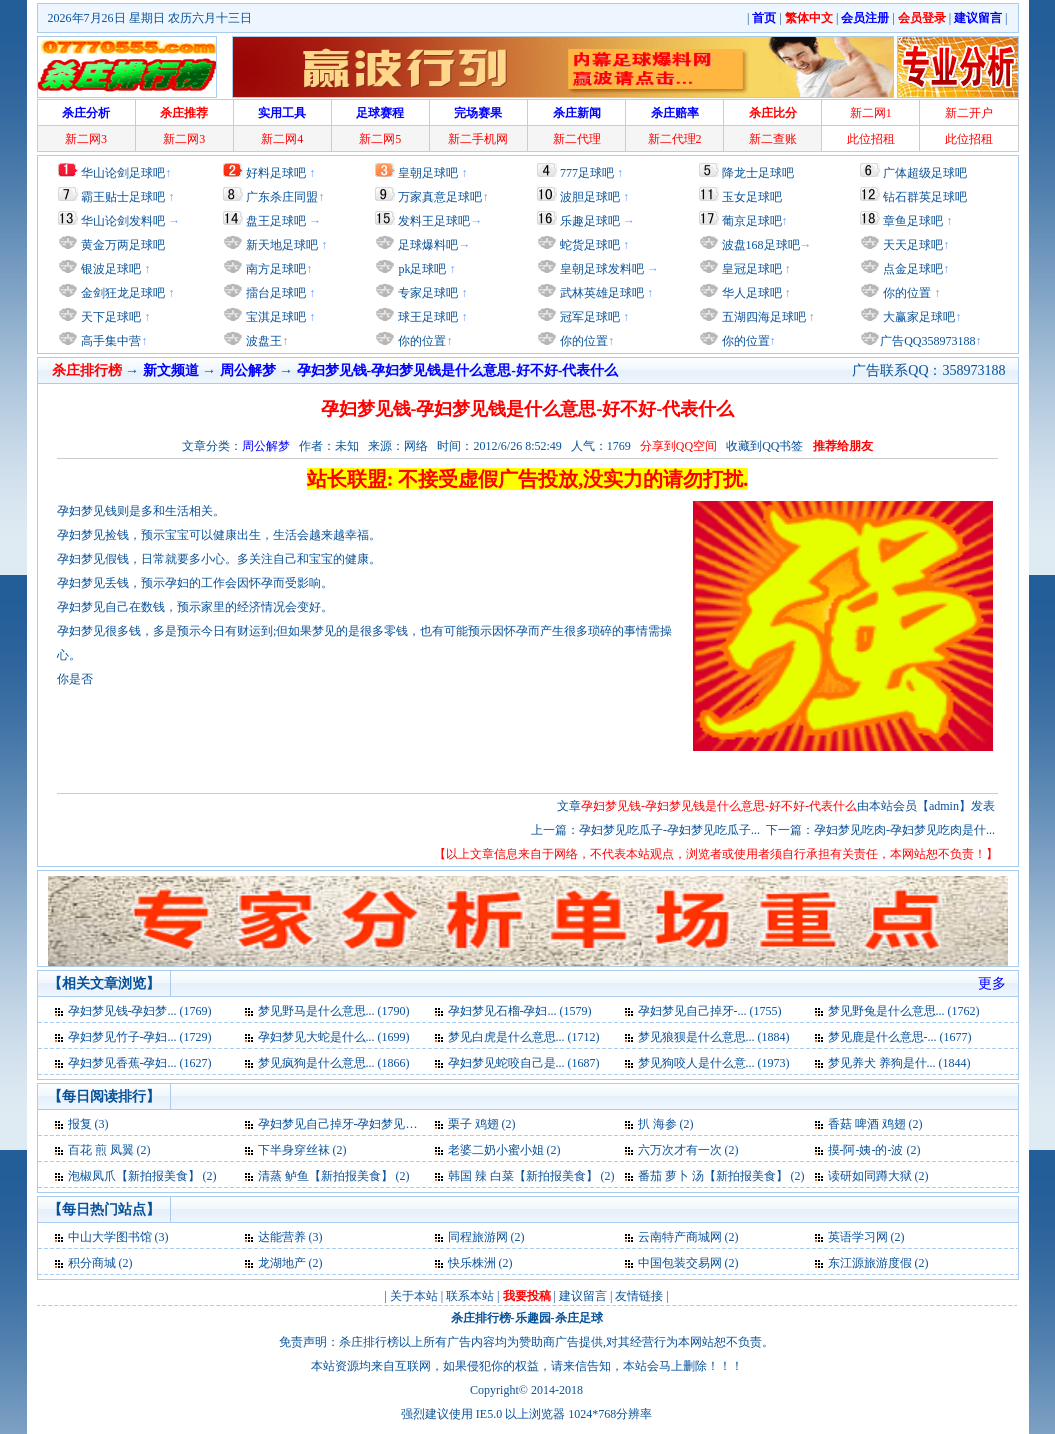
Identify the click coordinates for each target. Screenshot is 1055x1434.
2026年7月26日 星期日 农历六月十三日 (150, 18)
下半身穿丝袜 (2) (302, 1150)
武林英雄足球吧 (600, 293)
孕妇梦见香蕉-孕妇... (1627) (140, 1063)
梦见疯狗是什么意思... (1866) (334, 1063)
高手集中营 (109, 341)
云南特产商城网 (680, 1237)
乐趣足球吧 (590, 221)
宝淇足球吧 (276, 317)
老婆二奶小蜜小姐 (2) (504, 1150)
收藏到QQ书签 (764, 446)
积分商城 (92, 1263)
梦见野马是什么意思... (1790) (334, 1011)
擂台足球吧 (274, 293)
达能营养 (282, 1237)
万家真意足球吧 (440, 197)
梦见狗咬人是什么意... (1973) (714, 1063)
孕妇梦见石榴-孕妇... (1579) (520, 1011)
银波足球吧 (111, 269)
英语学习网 (858, 1237)
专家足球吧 (426, 293)
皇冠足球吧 (750, 269)
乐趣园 (533, 1318)
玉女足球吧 (752, 197)
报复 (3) (88, 1124)
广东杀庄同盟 (282, 197)
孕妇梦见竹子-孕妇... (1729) (140, 1037)
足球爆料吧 (428, 245)
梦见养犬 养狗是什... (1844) (899, 1063)
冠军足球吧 (588, 317)
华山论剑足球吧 (123, 173)
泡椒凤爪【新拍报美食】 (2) (142, 1176)
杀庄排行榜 (481, 1318)
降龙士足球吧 (758, 173)
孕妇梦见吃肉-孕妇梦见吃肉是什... (904, 830)
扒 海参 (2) (666, 1124)
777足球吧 (587, 173)
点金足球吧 (911, 269)
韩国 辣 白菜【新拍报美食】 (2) (531, 1176)
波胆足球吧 (590, 197)
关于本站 (414, 1296)
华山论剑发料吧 (123, 221)
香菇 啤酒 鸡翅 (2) (875, 1124)
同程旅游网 (478, 1237)
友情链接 (639, 1296)
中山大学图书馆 (110, 1237)
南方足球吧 (274, 269)
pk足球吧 (420, 269)
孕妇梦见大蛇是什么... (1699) (334, 1037)
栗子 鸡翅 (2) (482, 1124)
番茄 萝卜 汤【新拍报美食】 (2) (721, 1176)
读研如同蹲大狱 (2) (878, 1176)
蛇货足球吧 (591, 245)
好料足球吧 (276, 173)
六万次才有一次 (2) (688, 1150)
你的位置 (420, 341)
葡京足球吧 (752, 221)
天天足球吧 (911, 245)
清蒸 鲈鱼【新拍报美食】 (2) (334, 1176)
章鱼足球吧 (913, 221)
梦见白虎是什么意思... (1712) (524, 1037)
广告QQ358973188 (927, 341)
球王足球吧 (426, 317)
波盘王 (262, 341)
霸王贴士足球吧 (123, 197)
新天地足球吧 (280, 245)
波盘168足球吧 (761, 245)
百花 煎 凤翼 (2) (109, 1150)
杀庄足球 (579, 1318)
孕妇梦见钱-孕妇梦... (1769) (140, 1011)
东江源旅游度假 (870, 1263)
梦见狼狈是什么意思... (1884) (714, 1037)
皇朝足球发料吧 (600, 269)
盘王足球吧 (276, 221)
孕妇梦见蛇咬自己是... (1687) (524, 1063)
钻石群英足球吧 (925, 197)
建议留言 (583, 1296)
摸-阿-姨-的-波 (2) (874, 1150)
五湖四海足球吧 (762, 317)
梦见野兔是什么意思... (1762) (904, 1011)
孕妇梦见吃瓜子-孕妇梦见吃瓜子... (669, 830)
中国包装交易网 (680, 1263)
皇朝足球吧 (428, 173)
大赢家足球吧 (917, 317)
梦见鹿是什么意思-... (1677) (900, 1037)
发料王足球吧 (434, 221)
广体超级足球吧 (925, 173)
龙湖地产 (282, 1263)
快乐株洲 (472, 1263)
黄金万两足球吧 (123, 245)
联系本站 (470, 1296)
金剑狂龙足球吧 (121, 293)
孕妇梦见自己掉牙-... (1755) (710, 1011)
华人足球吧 (750, 293)
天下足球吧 (109, 317)
